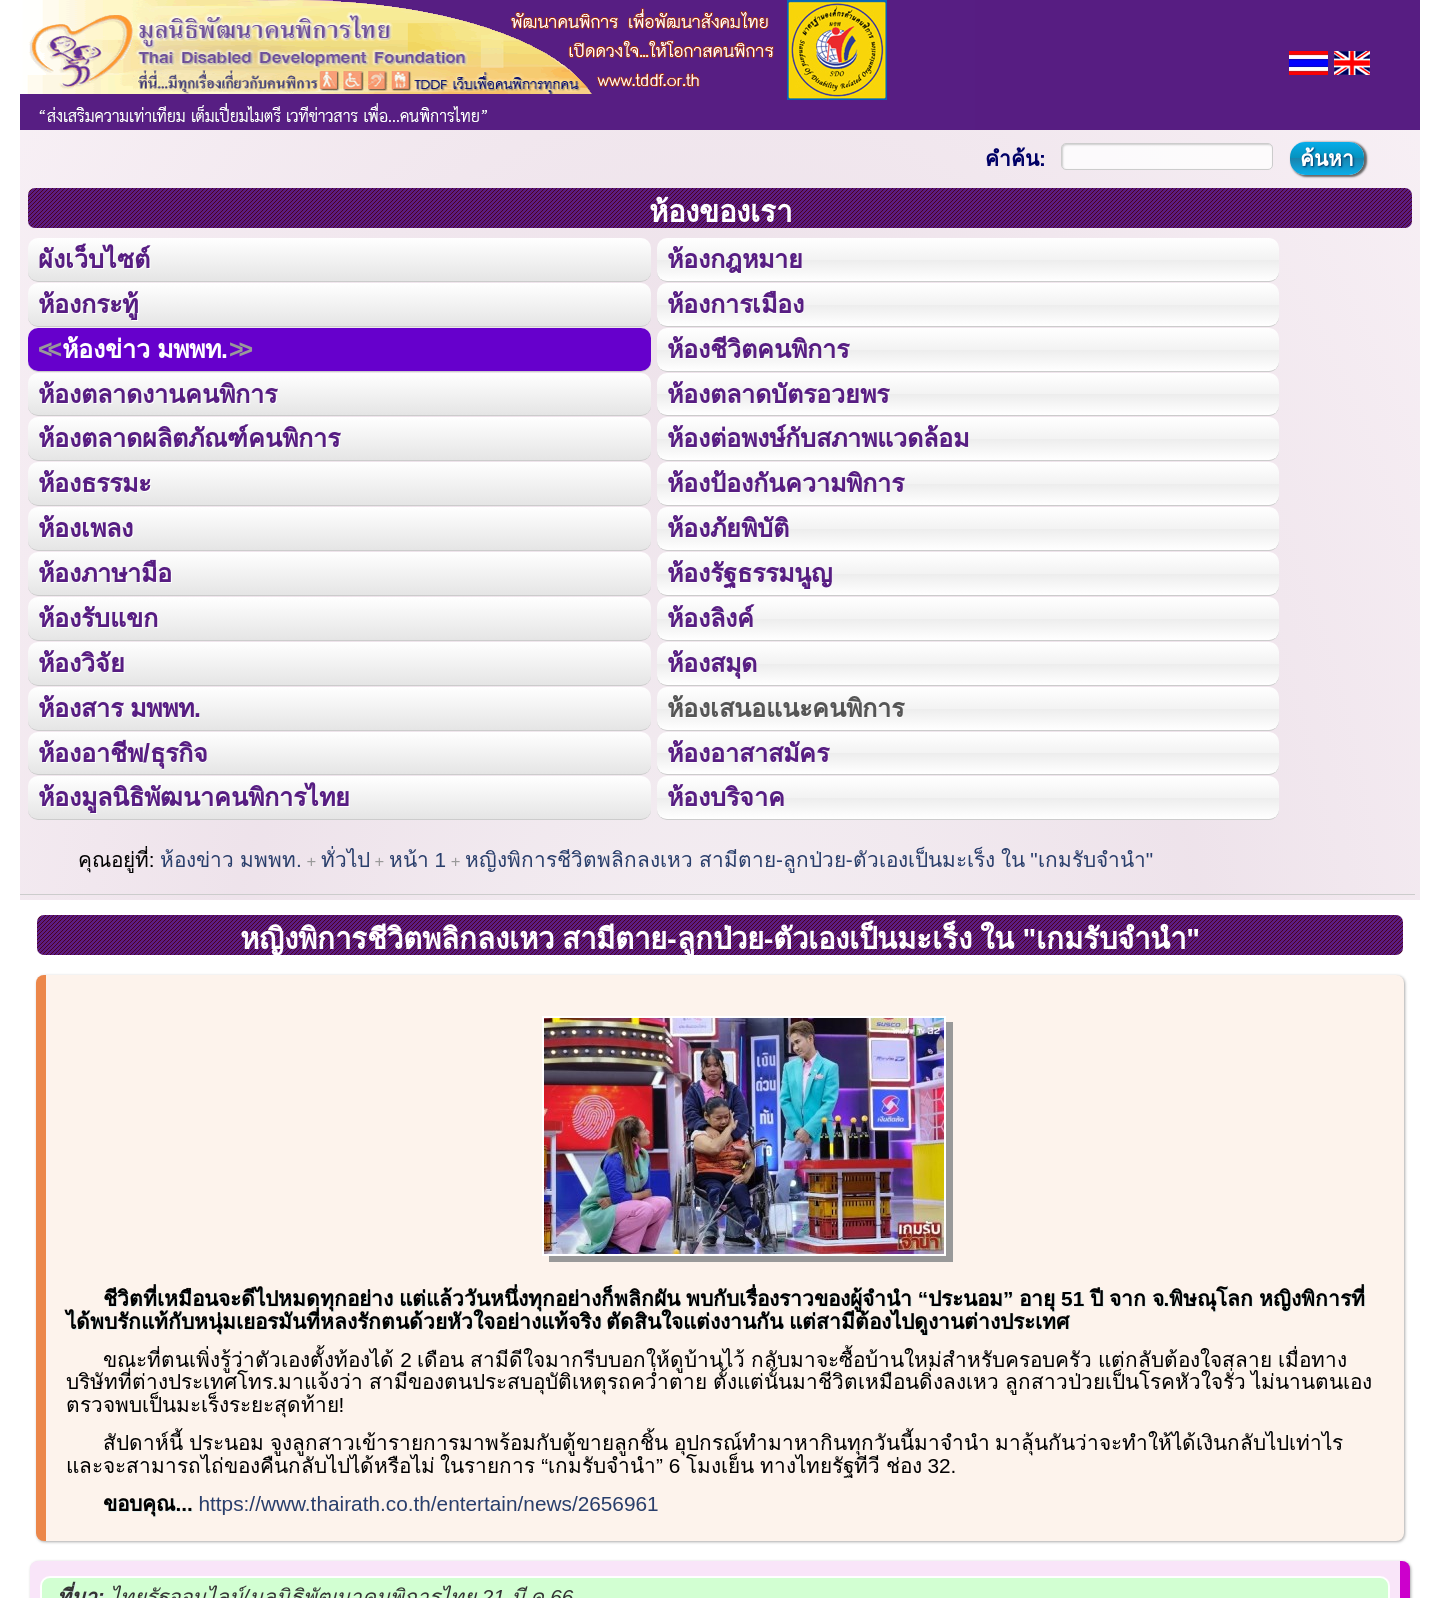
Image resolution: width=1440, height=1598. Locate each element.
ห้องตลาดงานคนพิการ (157, 393)
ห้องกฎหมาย (734, 259)
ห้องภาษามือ (105, 571)
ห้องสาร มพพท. (119, 705)
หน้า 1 (417, 856)
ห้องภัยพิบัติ (727, 527)
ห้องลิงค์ (709, 616)
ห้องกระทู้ (88, 303)
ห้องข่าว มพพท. (145, 348)
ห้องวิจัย (81, 661)
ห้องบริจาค (725, 795)
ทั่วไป (345, 856)
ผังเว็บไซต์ (94, 259)
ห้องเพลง (85, 527)
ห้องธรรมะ (94, 482)
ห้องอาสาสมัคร (747, 750)
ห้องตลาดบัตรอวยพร (777, 393)
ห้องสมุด (711, 661)
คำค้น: (1015, 158)
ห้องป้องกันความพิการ (784, 482)
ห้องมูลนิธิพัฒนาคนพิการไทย (193, 795)
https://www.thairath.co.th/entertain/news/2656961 (429, 1500)
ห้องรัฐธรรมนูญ (748, 571)
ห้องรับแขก (98, 616)
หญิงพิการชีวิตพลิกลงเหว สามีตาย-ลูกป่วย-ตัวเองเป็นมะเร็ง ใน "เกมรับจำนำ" (809, 856)
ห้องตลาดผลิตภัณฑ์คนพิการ (189, 437)
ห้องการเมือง (734, 303)
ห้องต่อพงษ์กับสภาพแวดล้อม (817, 437)
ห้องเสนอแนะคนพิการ (784, 705)
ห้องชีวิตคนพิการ (757, 348)
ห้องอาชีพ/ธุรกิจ (123, 750)
